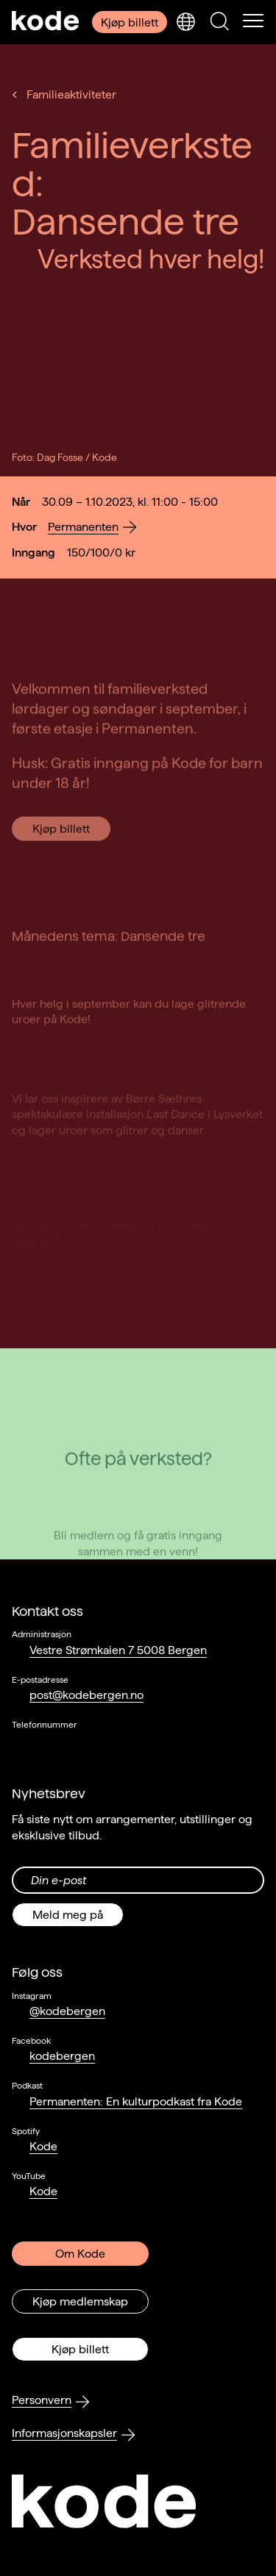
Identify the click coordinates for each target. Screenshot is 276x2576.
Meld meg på (67, 1914)
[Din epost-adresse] (138, 1880)
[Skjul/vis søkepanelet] (219, 22)
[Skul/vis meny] (253, 22)
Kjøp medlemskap (80, 2301)
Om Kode (80, 2253)
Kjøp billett (129, 22)
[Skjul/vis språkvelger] (185, 22)
